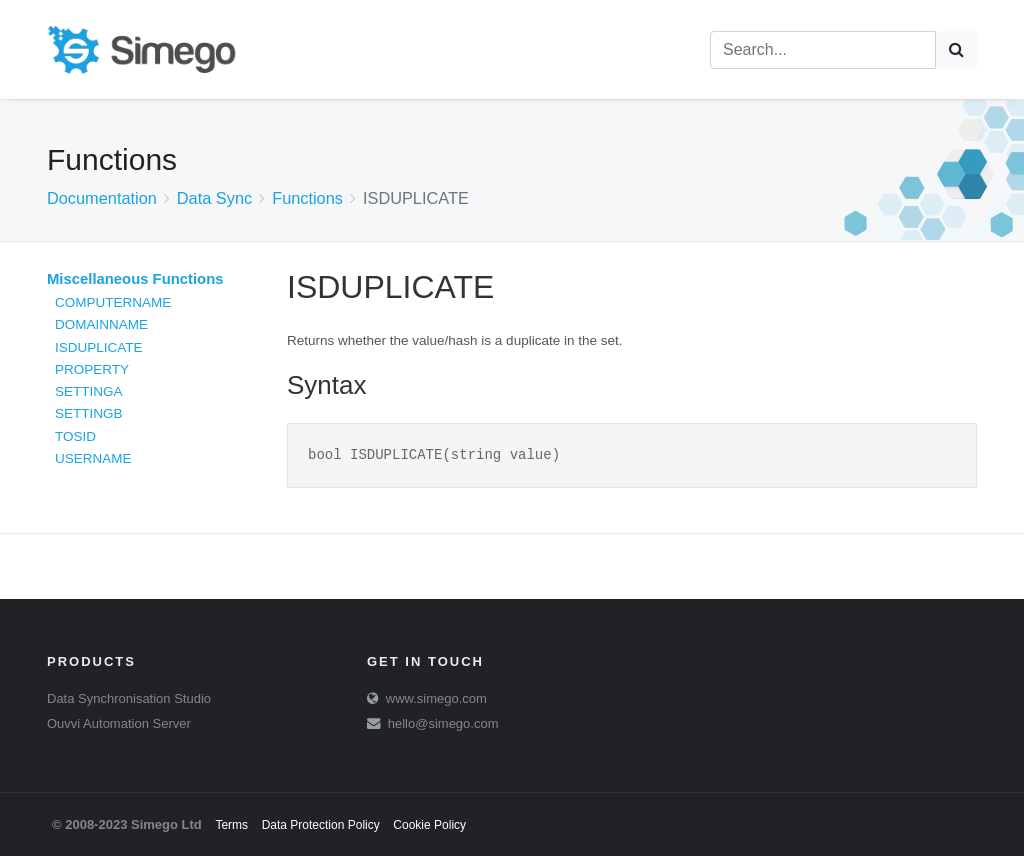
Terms (231, 825)
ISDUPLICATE (99, 347)
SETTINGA (89, 391)
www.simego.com (436, 698)
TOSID (75, 436)
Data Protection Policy (321, 825)
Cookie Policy (429, 825)
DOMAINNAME (101, 324)
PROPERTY (92, 369)
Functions (307, 198)
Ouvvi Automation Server (119, 723)
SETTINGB (89, 413)
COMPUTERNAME (113, 302)
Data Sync (214, 198)
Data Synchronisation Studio (129, 698)
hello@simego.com (443, 723)
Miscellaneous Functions (135, 279)
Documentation (102, 198)
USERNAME (93, 458)
